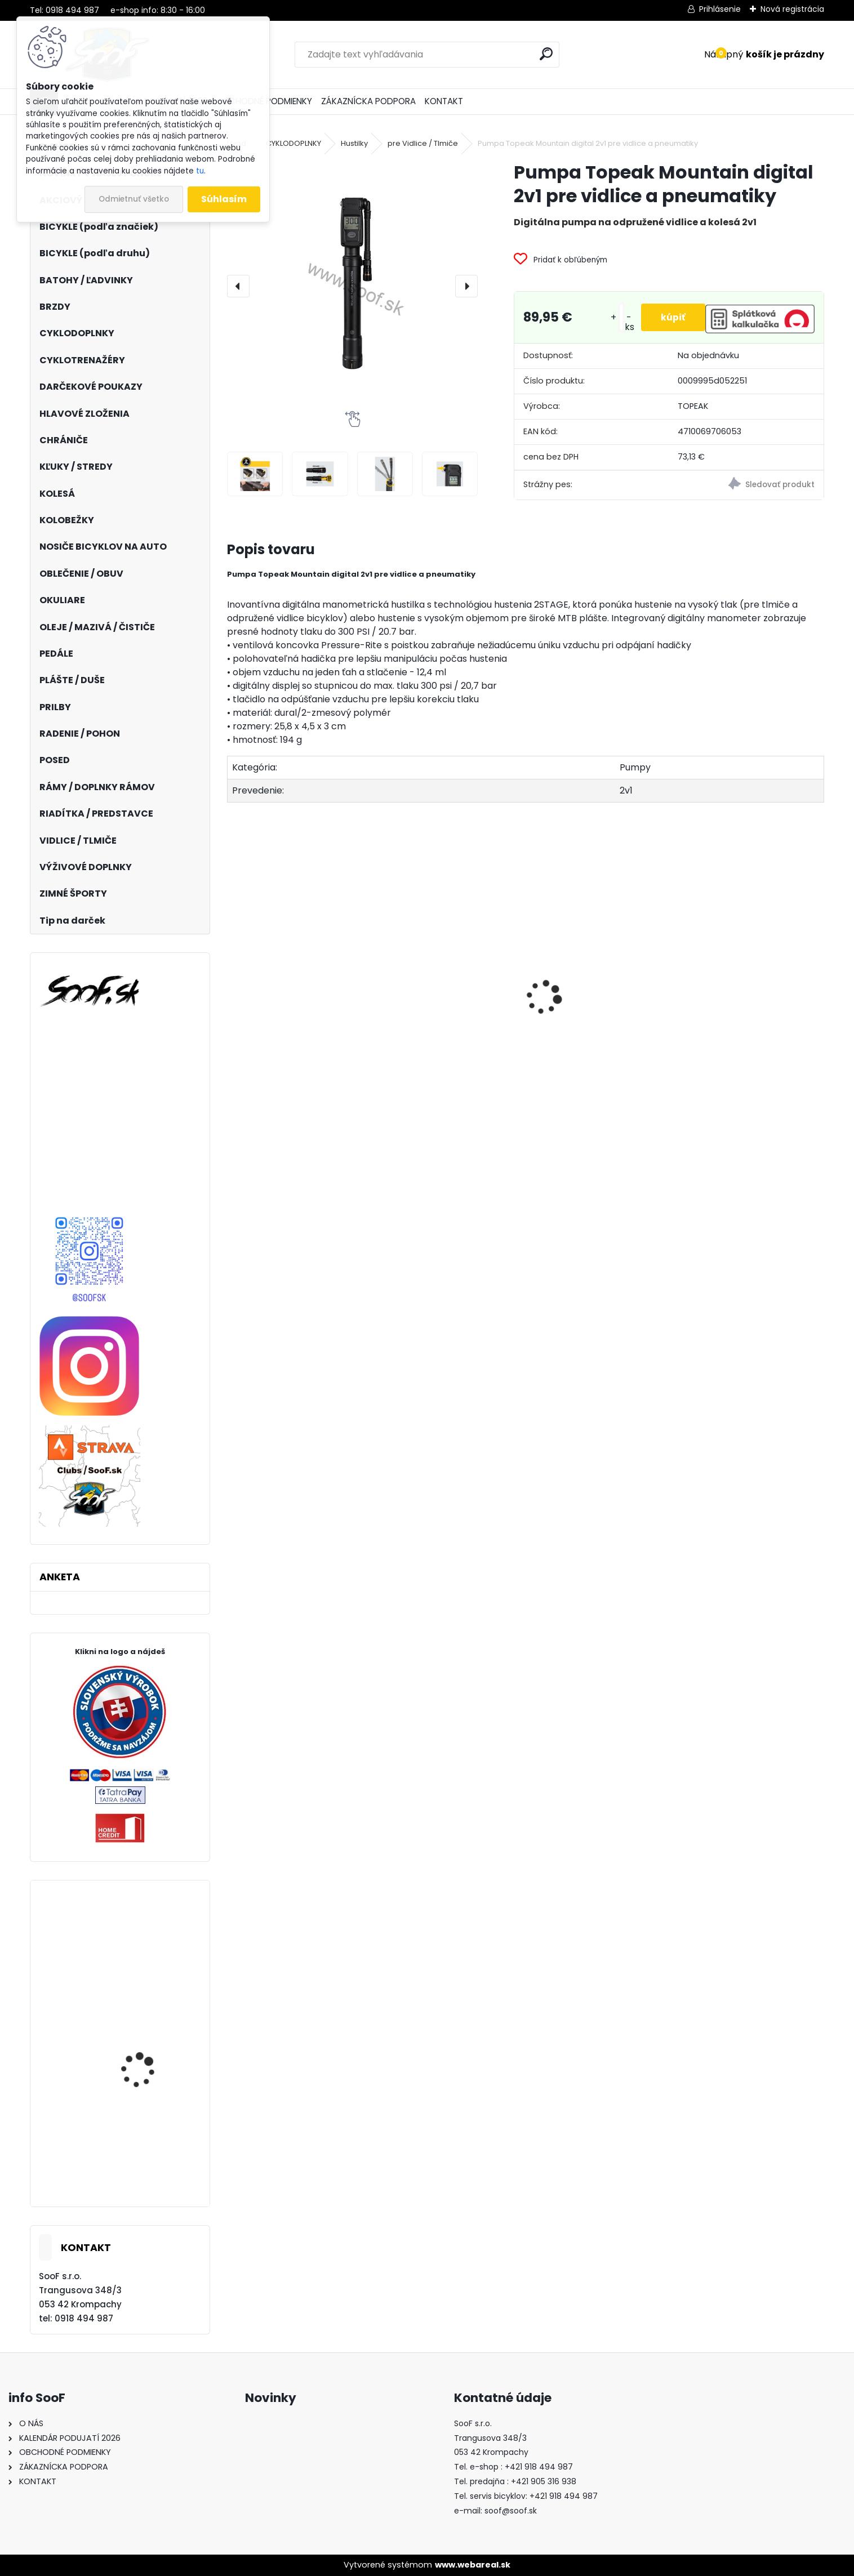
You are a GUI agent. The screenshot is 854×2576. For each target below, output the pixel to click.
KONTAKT (444, 101)
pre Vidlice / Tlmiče (423, 143)
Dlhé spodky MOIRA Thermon (297, 1038)
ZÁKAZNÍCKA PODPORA (368, 101)
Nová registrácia (792, 9)
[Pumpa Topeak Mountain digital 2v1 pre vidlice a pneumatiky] (352, 286)
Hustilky (354, 143)
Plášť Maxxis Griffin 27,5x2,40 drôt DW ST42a (141, 1977)
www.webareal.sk (472, 2564)
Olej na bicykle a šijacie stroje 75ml (588, 1053)
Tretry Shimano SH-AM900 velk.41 (143, 2167)
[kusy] (616, 317)
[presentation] (238, 286)
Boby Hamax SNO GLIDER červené (743, 1021)
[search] (546, 53)
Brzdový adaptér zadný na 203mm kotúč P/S (445, 1027)
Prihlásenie (720, 9)
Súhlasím (224, 199)
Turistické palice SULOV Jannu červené (150, 2075)
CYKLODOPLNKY (293, 143)
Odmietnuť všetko (134, 199)
